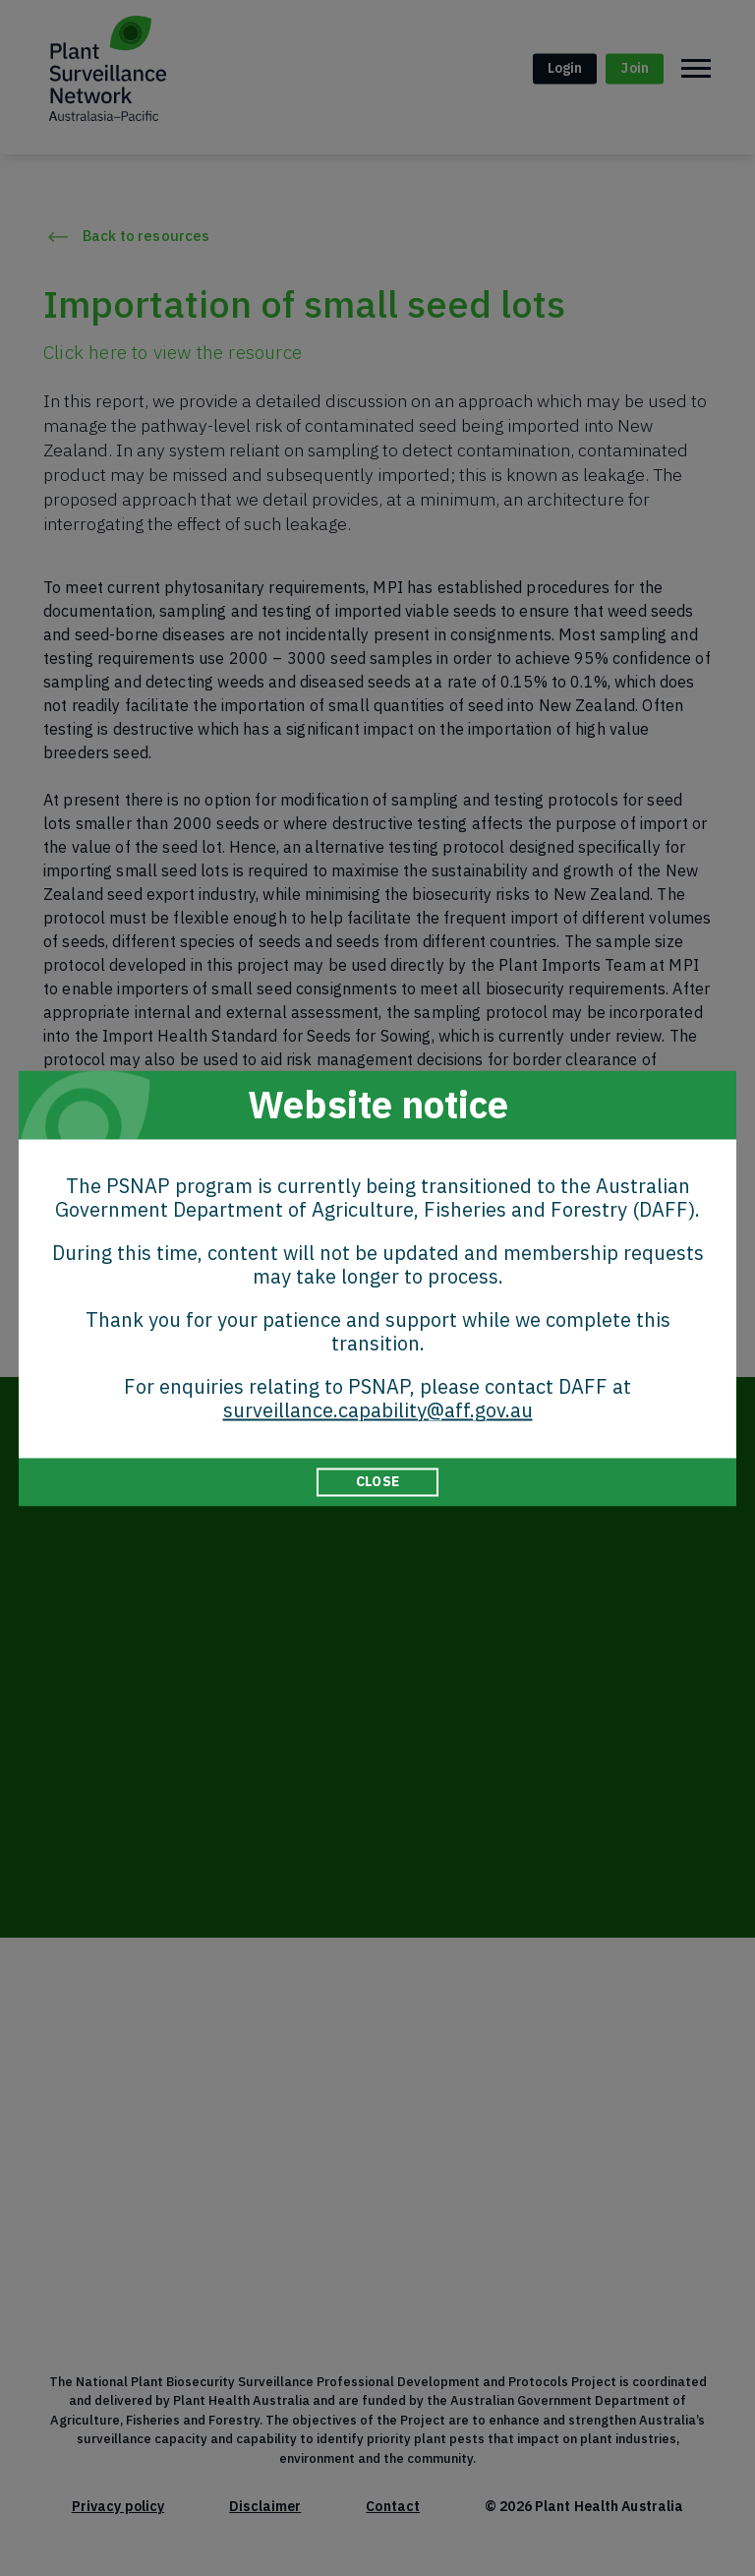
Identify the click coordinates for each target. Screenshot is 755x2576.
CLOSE (377, 1481)
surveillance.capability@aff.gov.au (378, 1410)
